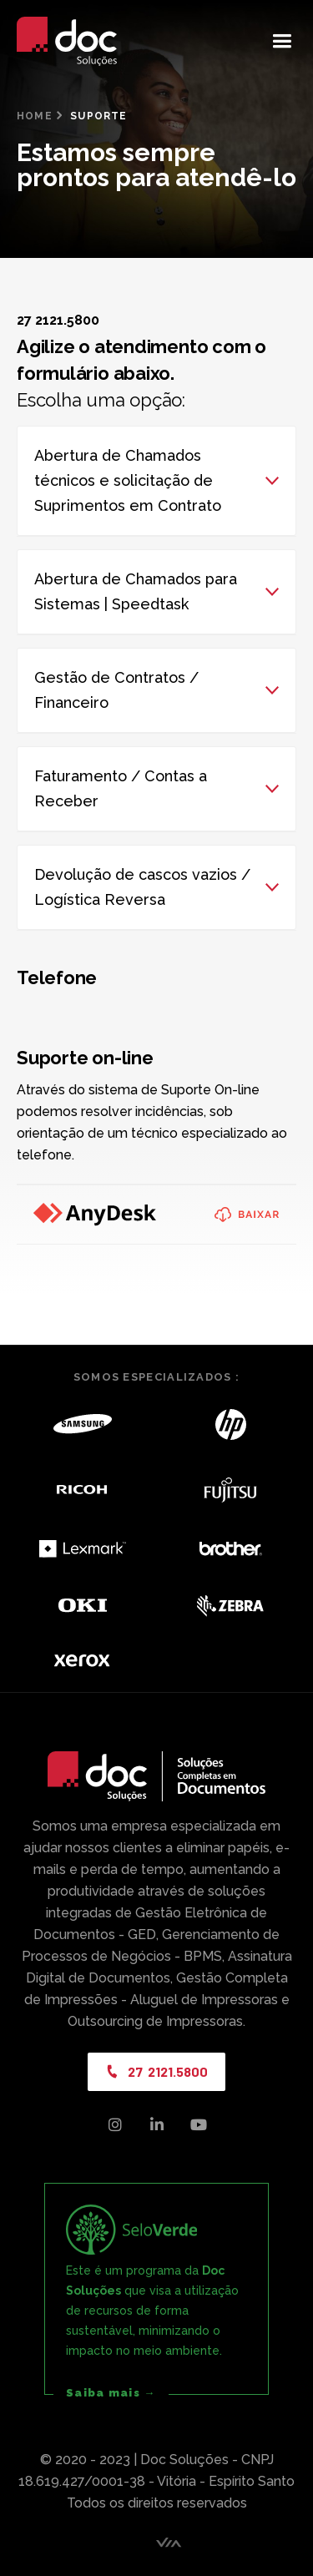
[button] (281, 41)
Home (35, 116)
